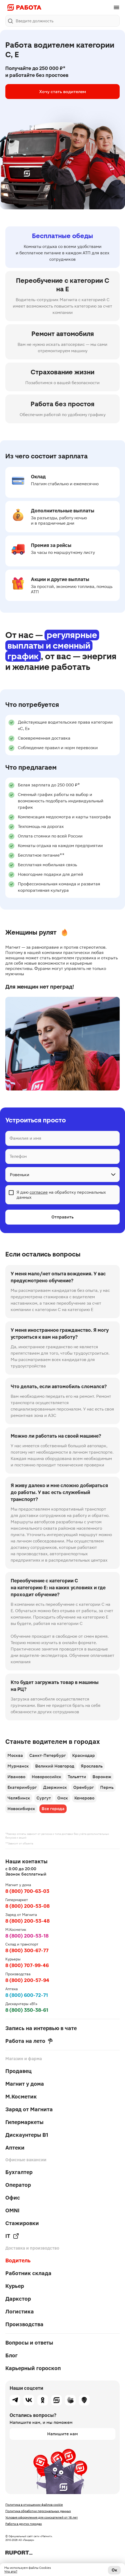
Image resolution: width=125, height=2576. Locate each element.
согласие (39, 1192)
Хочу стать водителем (62, 91)
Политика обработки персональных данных (38, 2511)
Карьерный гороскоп (33, 2368)
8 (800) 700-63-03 (27, 1891)
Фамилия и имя (25, 1138)
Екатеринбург (22, 1787)
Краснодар (83, 1755)
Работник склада (28, 2273)
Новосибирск (21, 1808)
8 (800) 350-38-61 (26, 2010)
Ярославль (92, 1766)
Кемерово (84, 1798)
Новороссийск (46, 1776)
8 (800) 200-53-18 (27, 1936)
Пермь (107, 1787)
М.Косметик (21, 2096)
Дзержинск (55, 1787)
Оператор (18, 2185)
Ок (114, 2570)
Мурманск (18, 1766)
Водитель (18, 2260)
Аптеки (15, 2147)
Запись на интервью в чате (41, 2028)
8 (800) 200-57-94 (27, 1980)
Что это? (10, 2571)
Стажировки (22, 2223)
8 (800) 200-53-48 (27, 1921)
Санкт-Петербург (47, 1755)
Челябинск (18, 1798)
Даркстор (18, 2299)
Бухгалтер (19, 2172)
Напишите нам (62, 2433)
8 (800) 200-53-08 (27, 1906)
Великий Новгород (54, 1766)
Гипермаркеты (24, 2122)
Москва (15, 1755)
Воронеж (101, 1776)
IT (12, 2236)
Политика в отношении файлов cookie (34, 2505)
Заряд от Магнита (29, 2109)
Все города (53, 1808)
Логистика (19, 2311)
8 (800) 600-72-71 (26, 1995)
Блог (11, 2355)
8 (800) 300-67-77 (27, 1950)
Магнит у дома (24, 2084)
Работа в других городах (23, 2524)
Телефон (18, 1156)
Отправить (62, 1216)
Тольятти (77, 1776)
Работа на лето (29, 2041)
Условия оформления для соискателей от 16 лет (41, 2517)
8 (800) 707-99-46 (27, 1965)
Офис (12, 2198)
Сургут (44, 1798)
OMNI (12, 2210)
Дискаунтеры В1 (26, 2135)
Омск (62, 1798)
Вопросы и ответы (29, 2342)
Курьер (14, 2286)
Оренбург (83, 1787)
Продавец (18, 2071)
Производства (24, 2324)
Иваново (16, 1776)
